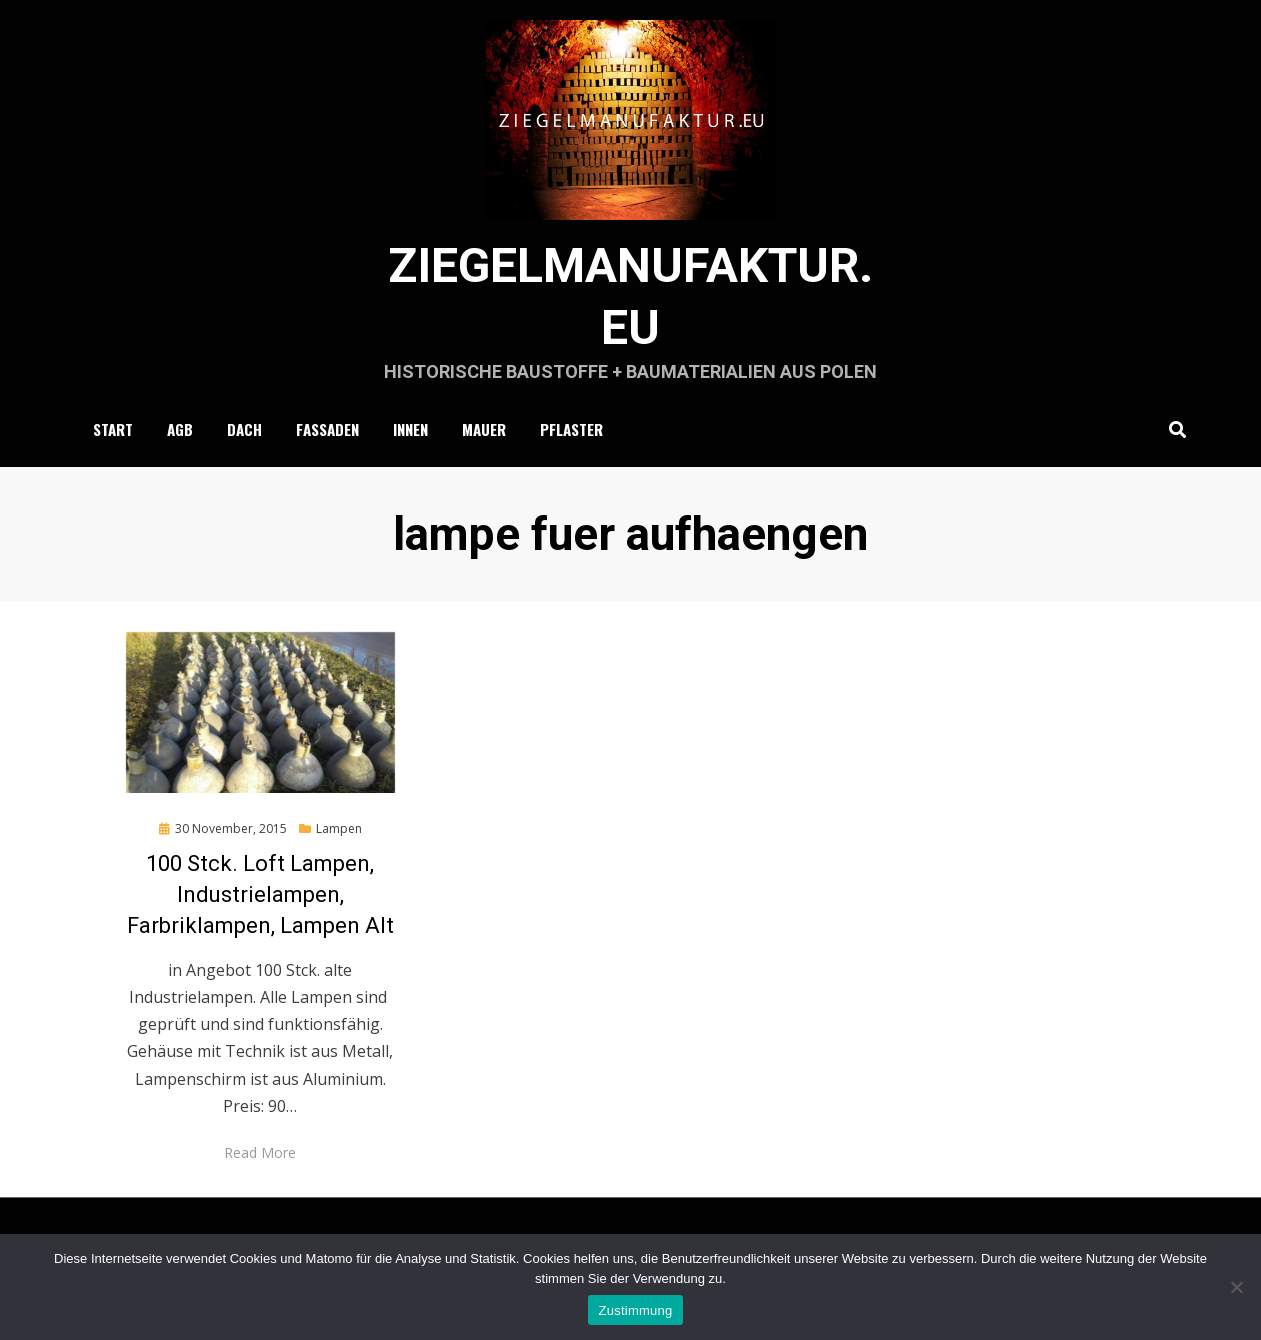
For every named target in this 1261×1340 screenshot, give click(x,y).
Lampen (339, 828)
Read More (260, 1152)
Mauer (484, 429)
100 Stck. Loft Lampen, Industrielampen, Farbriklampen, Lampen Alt (260, 894)
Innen (410, 429)
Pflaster (571, 429)
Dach (244, 429)
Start (113, 429)
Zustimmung (635, 1310)
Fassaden (327, 429)
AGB (180, 429)
